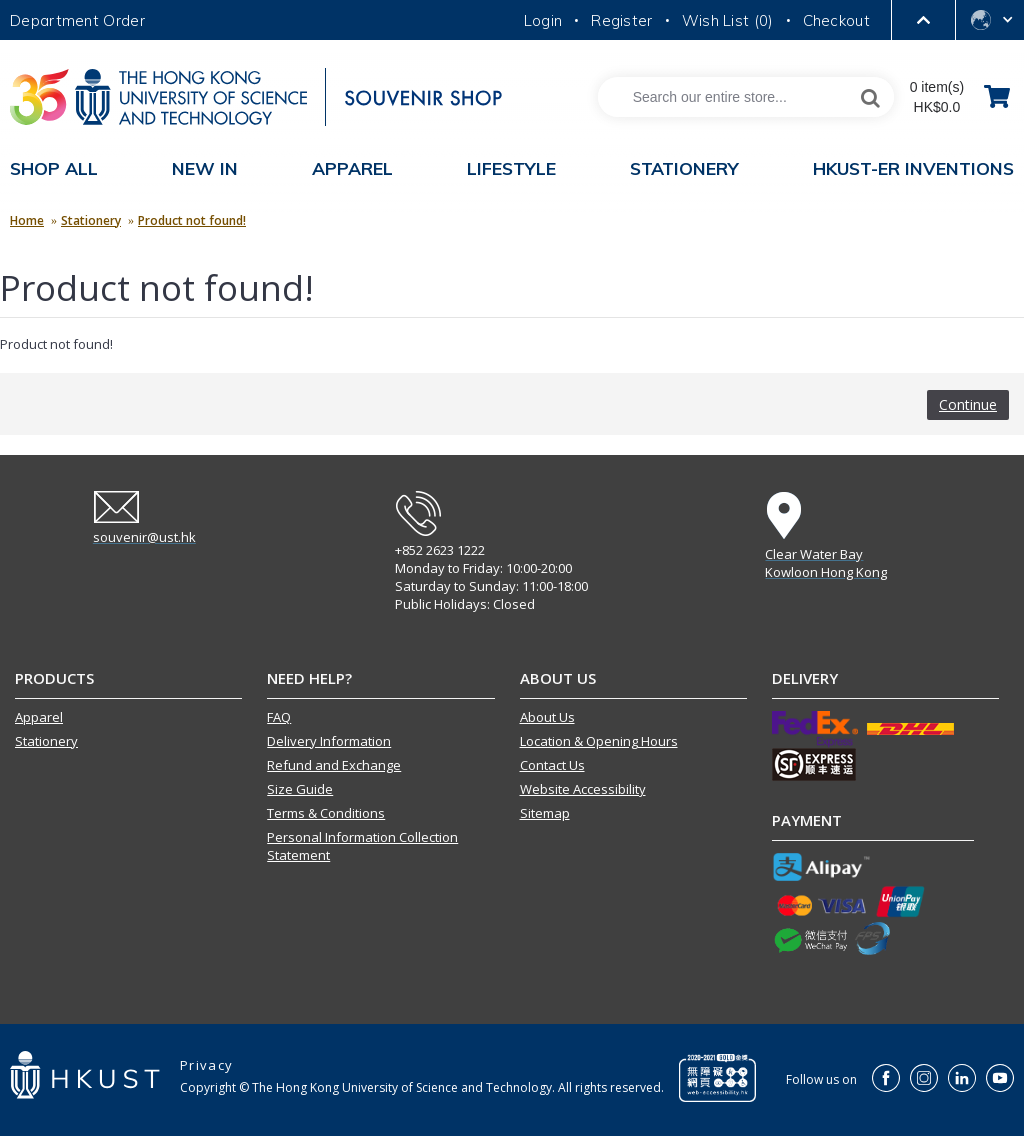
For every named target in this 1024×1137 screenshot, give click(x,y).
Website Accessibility (583, 789)
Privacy (206, 1065)
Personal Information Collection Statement (362, 846)
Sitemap (545, 813)
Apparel (39, 717)
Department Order (77, 20)
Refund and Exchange (334, 765)
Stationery (91, 220)
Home (27, 220)
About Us (547, 717)
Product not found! (192, 220)
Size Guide (300, 789)
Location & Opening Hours (599, 741)
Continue (968, 404)
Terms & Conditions (326, 813)
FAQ (279, 717)
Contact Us (552, 765)
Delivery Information (329, 741)
